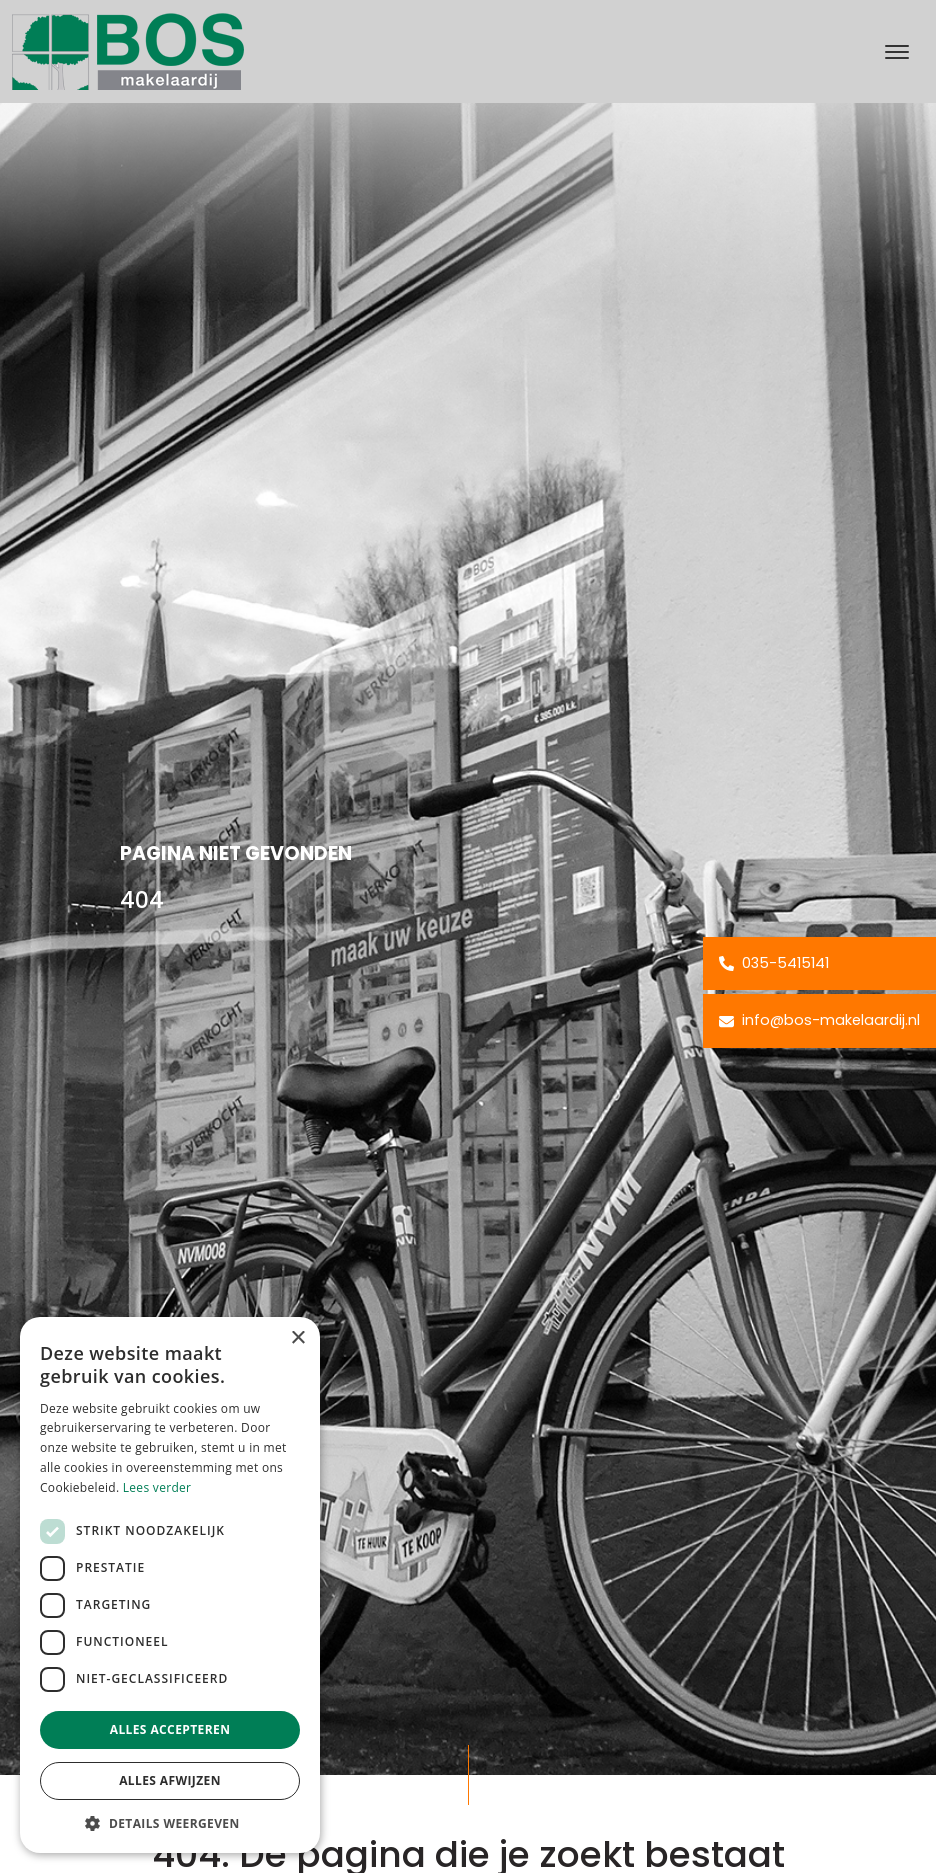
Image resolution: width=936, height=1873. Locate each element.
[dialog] (170, 1585)
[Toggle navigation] (896, 52)
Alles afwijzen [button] (170, 1780)
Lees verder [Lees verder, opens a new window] (157, 1487)
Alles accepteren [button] (170, 1729)
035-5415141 (774, 963)
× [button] (297, 1338)
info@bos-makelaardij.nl (819, 1020)
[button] (170, 1823)
